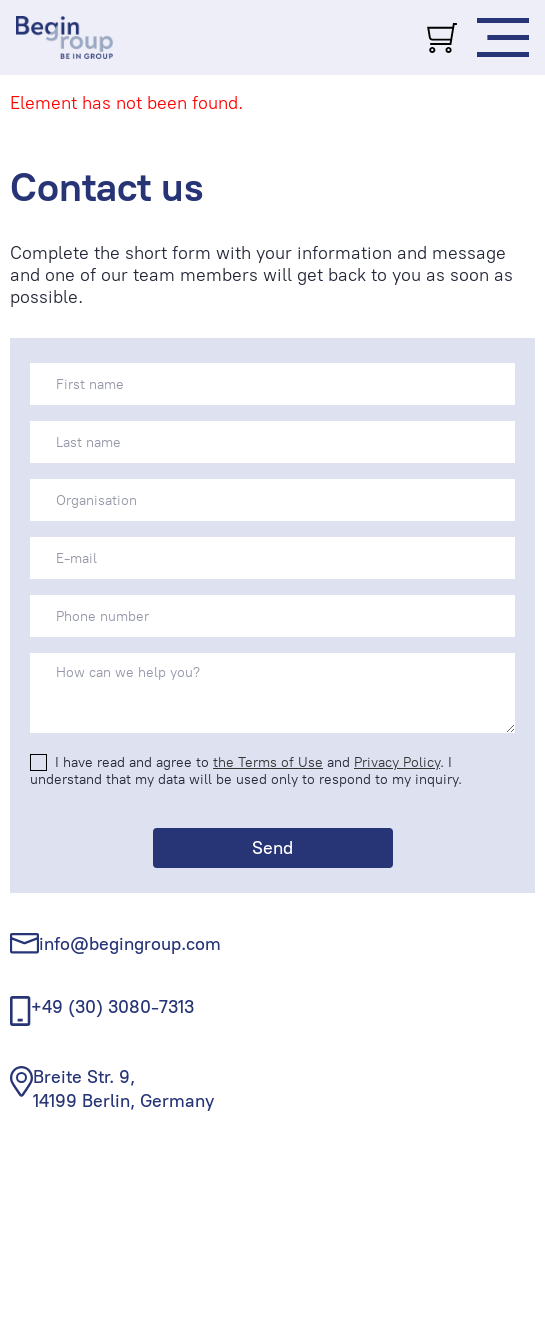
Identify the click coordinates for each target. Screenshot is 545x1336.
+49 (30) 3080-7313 (112, 1007)
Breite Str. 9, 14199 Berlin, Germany (123, 1088)
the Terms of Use (268, 762)
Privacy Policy (397, 762)
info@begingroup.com (130, 944)
